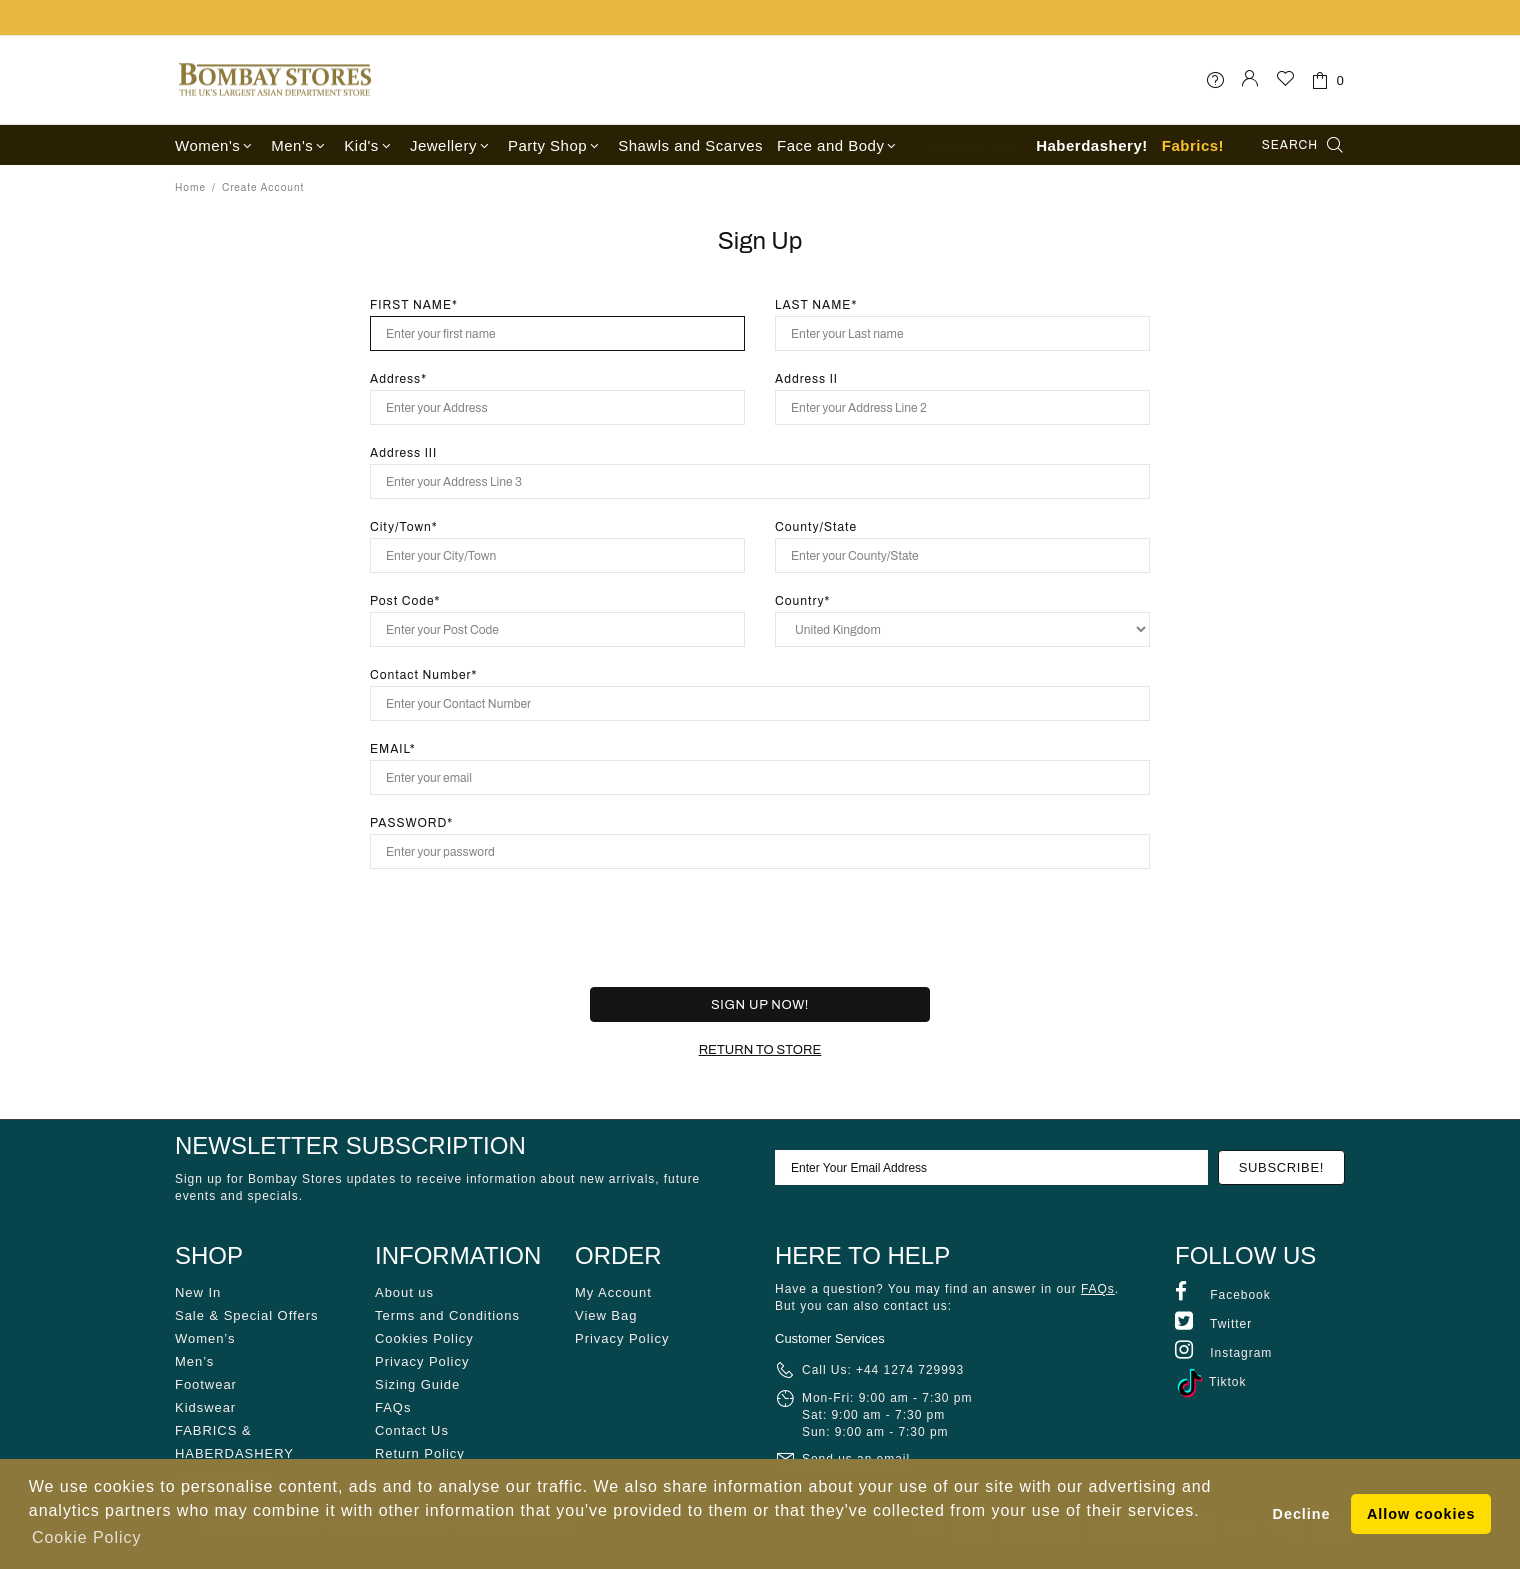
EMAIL (390, 749)
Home (190, 187)
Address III (403, 453)
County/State (816, 527)
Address (395, 379)
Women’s (205, 1338)
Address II (806, 379)
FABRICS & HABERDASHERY (234, 1442)
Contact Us (412, 1430)
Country (799, 601)
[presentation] (742, 928)
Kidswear (205, 1407)
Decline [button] (1302, 1514)
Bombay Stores (275, 80)
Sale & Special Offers (246, 1315)
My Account (613, 1292)
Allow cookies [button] (1421, 1514)
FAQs (393, 1407)
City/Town (401, 527)
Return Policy (420, 1453)
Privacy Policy (422, 1361)
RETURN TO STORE (760, 1050)
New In (198, 1292)
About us (404, 1292)
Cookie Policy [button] (86, 1537)
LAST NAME (813, 305)
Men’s (194, 1361)
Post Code (402, 601)
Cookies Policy (424, 1338)
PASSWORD (408, 823)
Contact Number (420, 675)
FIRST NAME (411, 305)
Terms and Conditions (447, 1315)
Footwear (206, 1384)
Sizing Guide (417, 1384)
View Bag (606, 1315)
